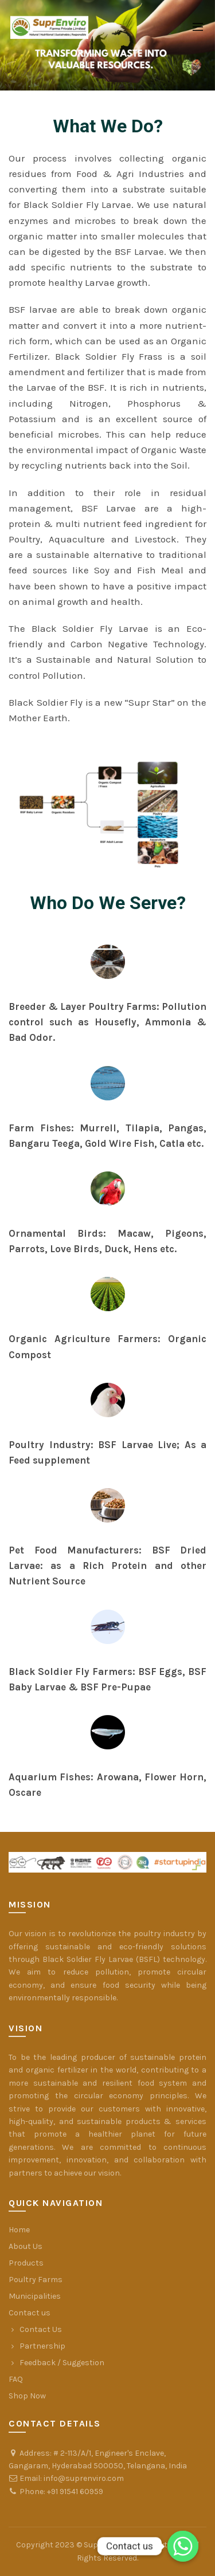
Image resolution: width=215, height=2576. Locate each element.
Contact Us (40, 2329)
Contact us (29, 2313)
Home (19, 2230)
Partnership (42, 2346)
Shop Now (27, 2396)
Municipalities (35, 2296)
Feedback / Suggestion (61, 2362)
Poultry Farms (35, 2279)
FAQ (16, 2379)
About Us (25, 2246)
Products (26, 2263)
